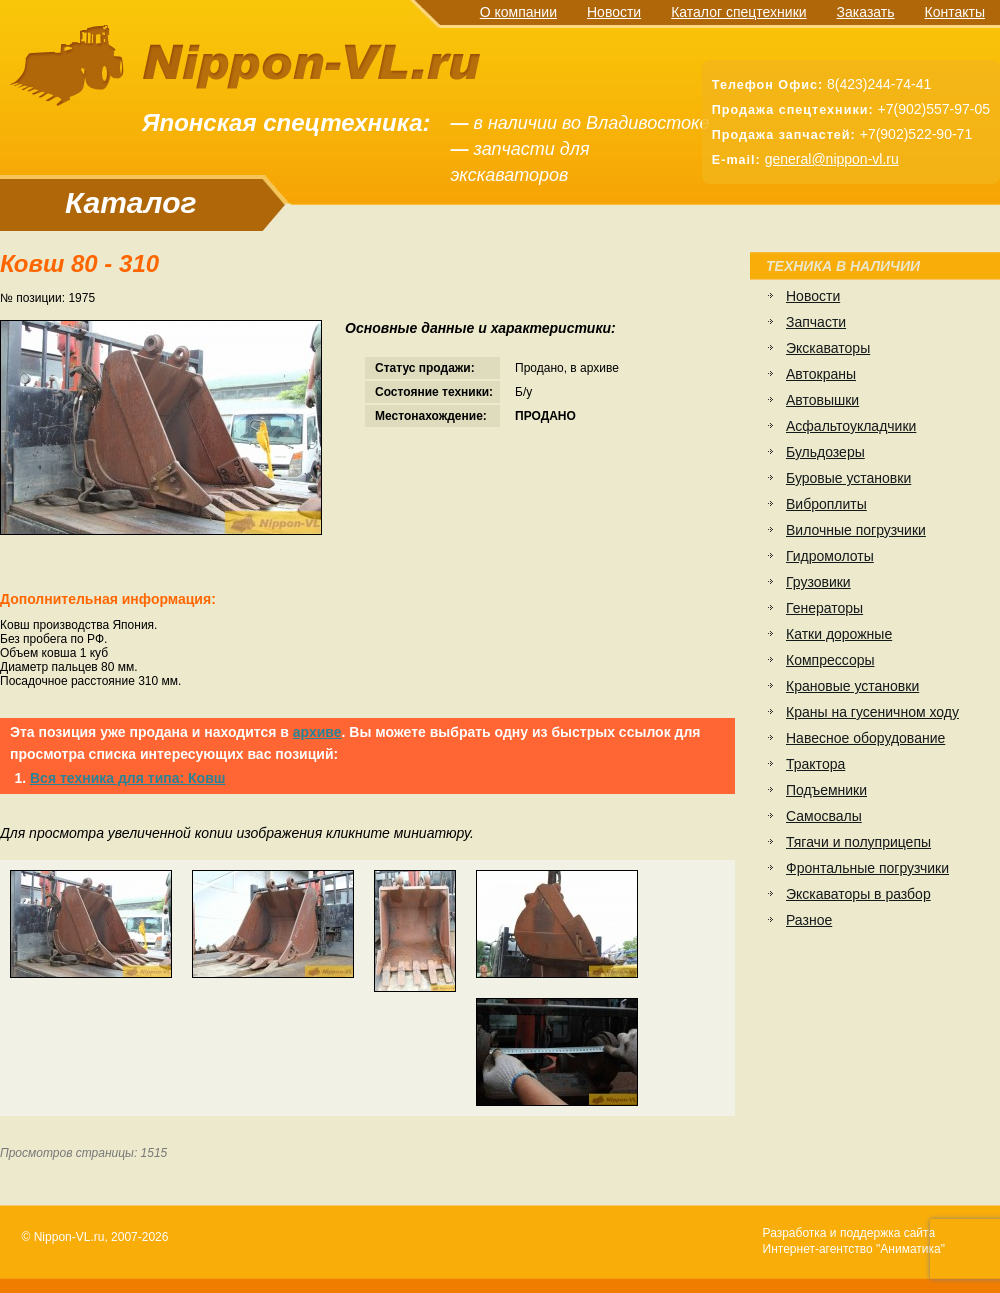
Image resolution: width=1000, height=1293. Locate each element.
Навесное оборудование (865, 738)
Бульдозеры (825, 452)
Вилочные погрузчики (856, 530)
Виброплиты (826, 504)
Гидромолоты (830, 556)
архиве (317, 732)
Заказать (866, 12)
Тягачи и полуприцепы (858, 842)
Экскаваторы (828, 348)
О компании (518, 12)
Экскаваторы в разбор (858, 894)
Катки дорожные (839, 634)
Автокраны (821, 374)
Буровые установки (848, 478)
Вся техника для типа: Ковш (127, 778)
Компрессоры (830, 660)
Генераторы (824, 608)
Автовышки (822, 400)
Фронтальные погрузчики (867, 868)
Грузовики (818, 582)
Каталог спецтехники (738, 12)
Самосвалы (824, 816)
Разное (809, 920)
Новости (614, 12)
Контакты (955, 12)
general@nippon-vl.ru (832, 159)
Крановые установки (852, 686)
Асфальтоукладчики (851, 426)
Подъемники (826, 790)
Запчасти (816, 322)
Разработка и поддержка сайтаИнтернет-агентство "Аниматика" (854, 1241)
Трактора (815, 764)
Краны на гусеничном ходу (872, 712)
